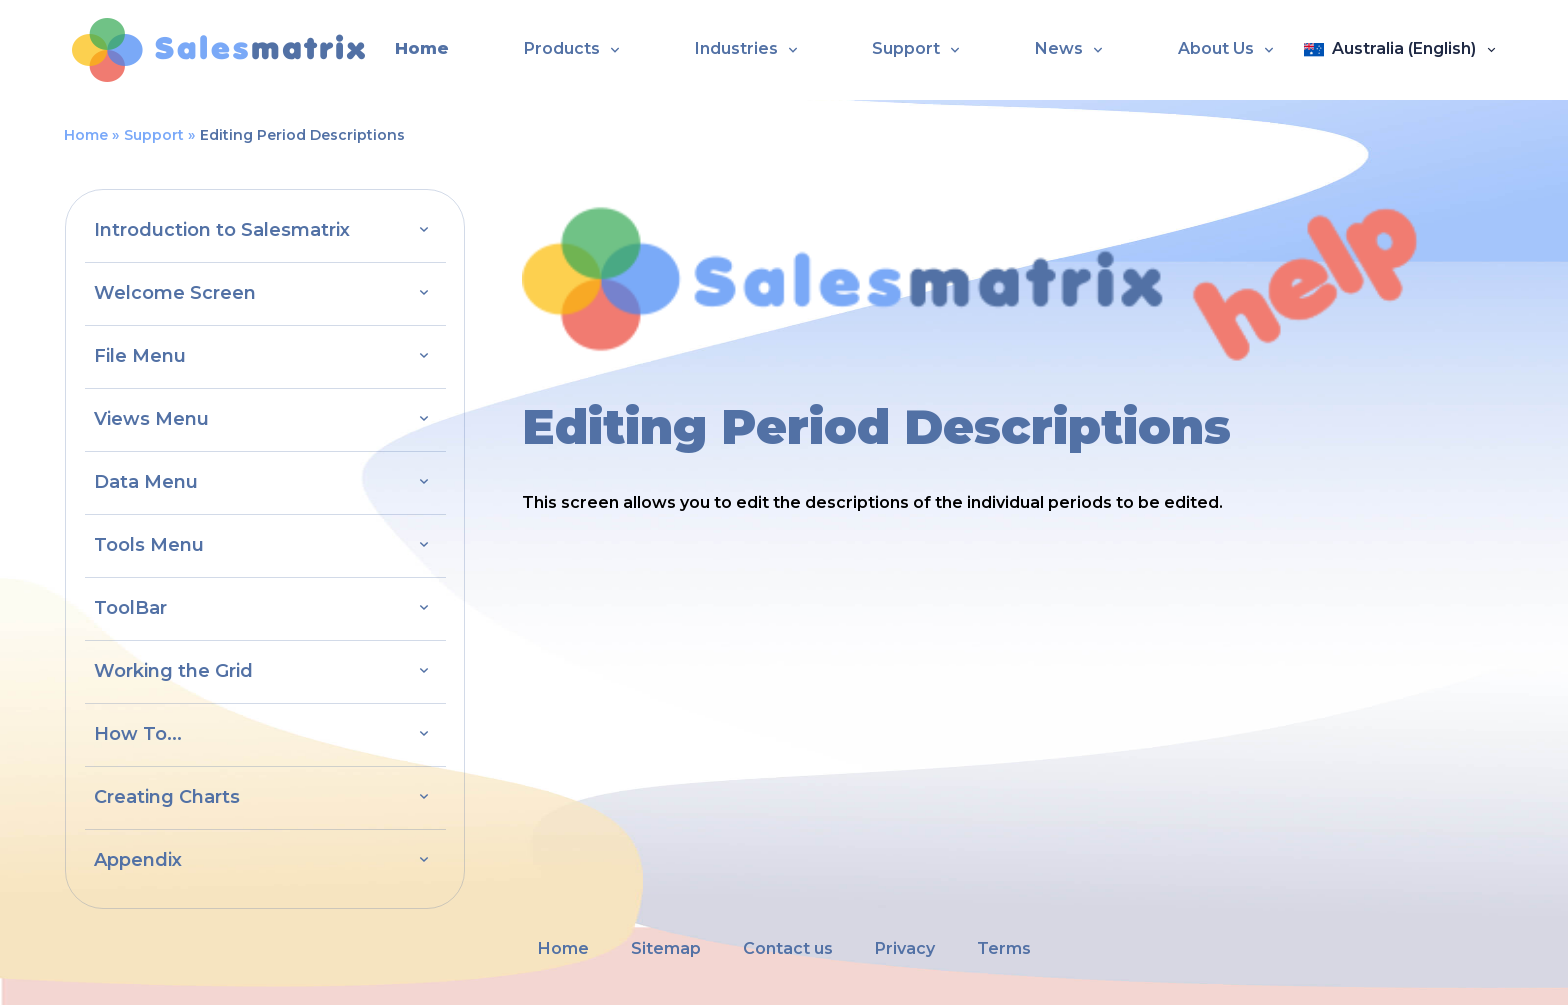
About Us (1216, 48)
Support (906, 48)
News (1059, 48)
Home (422, 48)
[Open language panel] (1400, 50)
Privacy (905, 948)
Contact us (788, 948)
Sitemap (666, 948)
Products (562, 48)
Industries (736, 48)
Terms (1004, 948)
